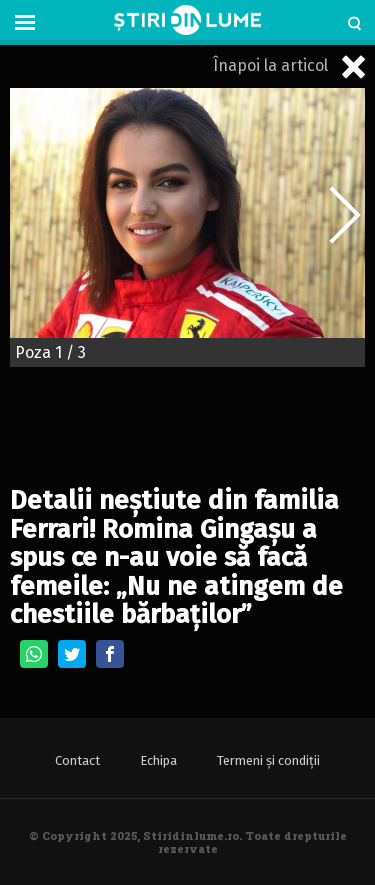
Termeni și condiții (268, 760)
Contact (77, 760)
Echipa (158, 760)
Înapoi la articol (289, 66)
